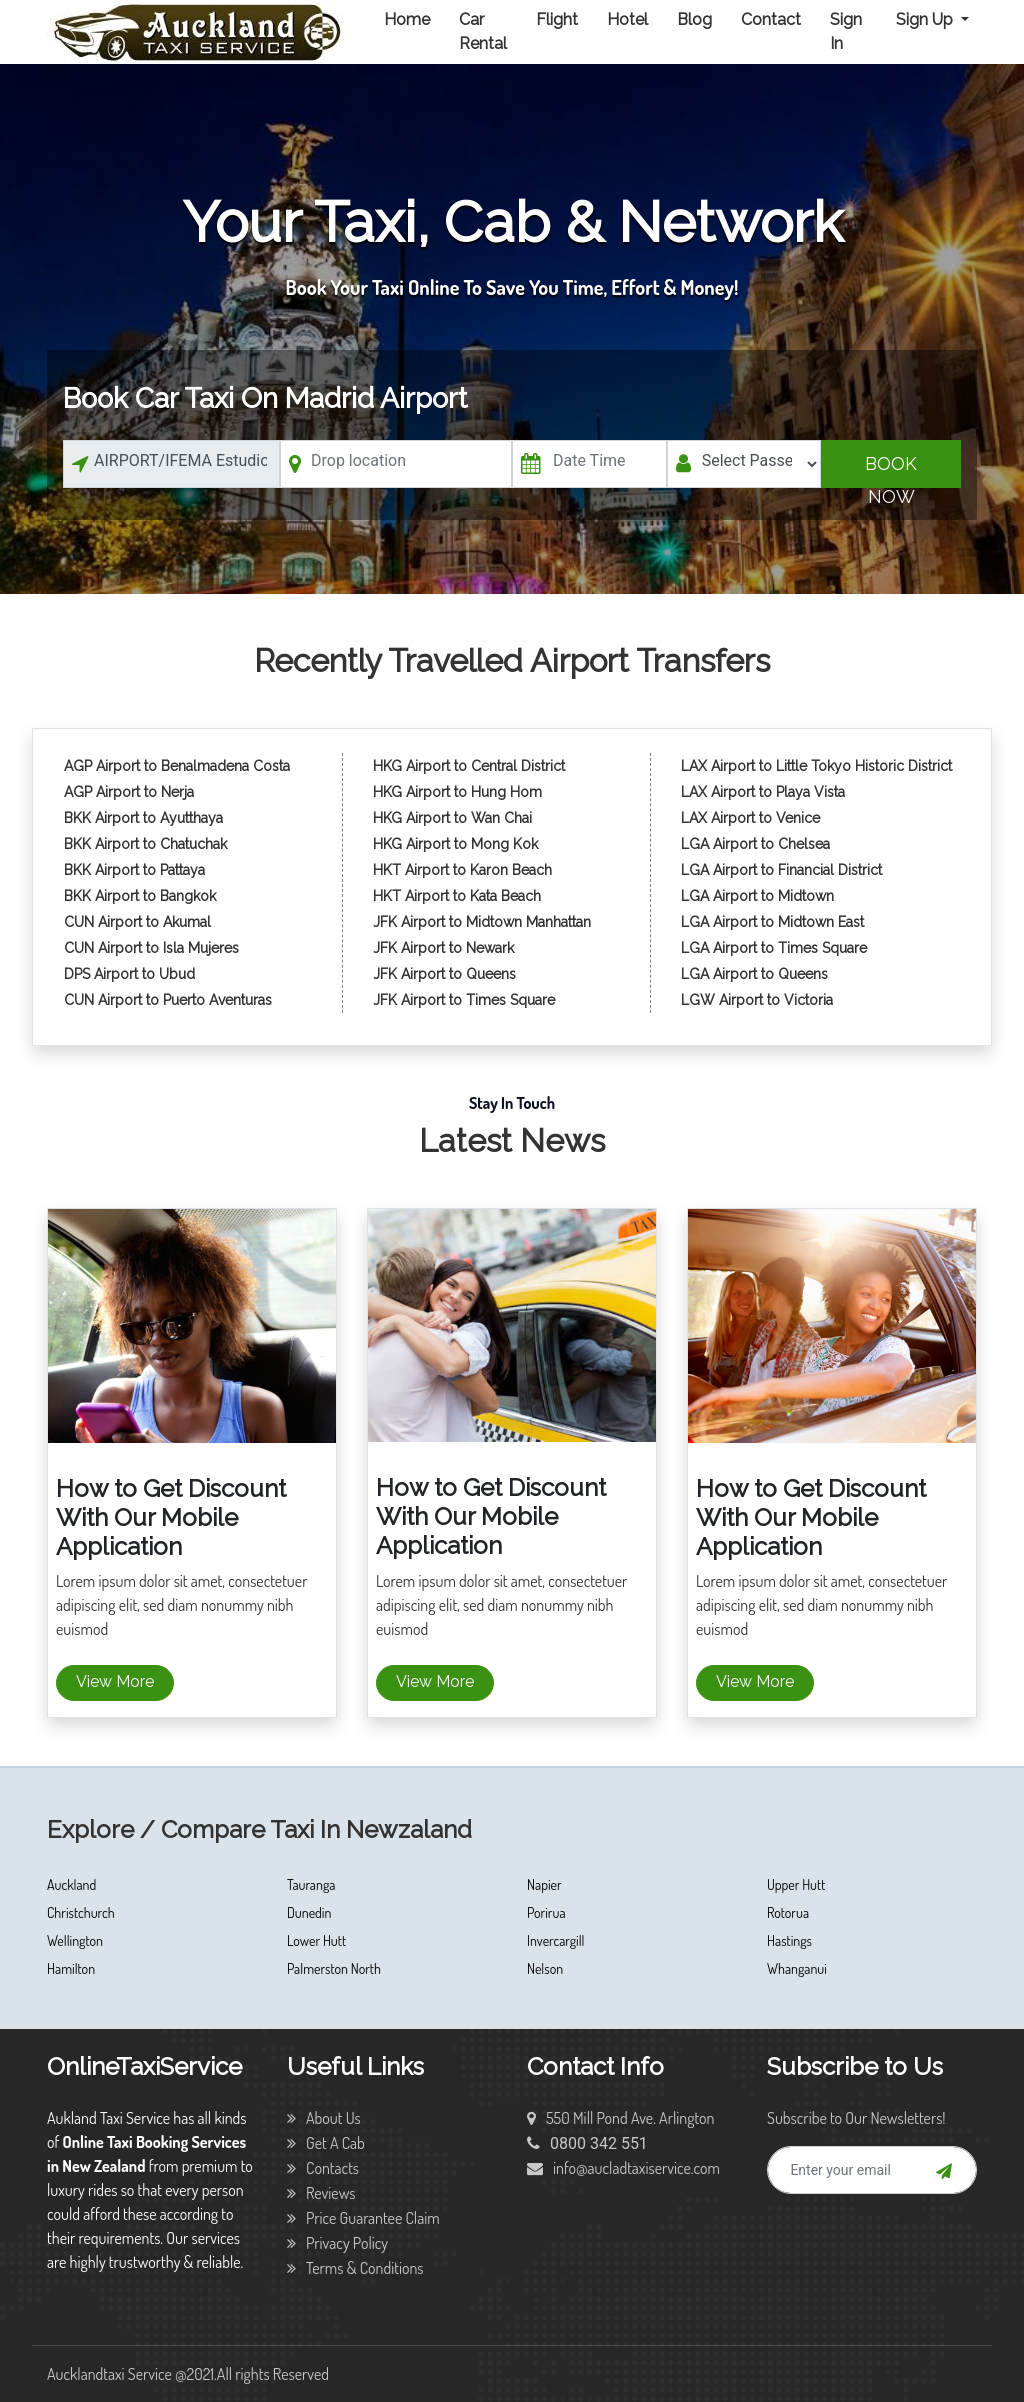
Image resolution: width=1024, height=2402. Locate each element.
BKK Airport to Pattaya (136, 870)
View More (115, 1681)
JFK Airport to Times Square (464, 1000)
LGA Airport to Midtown (757, 896)
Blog (694, 19)
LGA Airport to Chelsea (755, 844)
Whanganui (797, 1968)
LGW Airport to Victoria (757, 1000)
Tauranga (311, 1884)
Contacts (323, 2168)
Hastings (789, 1940)
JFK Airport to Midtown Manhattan (482, 922)
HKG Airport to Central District (469, 766)
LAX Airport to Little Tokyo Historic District (816, 766)
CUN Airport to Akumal (139, 922)
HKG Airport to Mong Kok (455, 844)
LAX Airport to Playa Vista (763, 792)
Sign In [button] (846, 31)
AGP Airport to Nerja (129, 792)
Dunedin (309, 1912)
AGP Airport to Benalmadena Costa (177, 766)
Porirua (546, 1912)
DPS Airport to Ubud (129, 974)
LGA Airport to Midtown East (772, 922)
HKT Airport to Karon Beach (462, 870)
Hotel (627, 19)
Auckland (71, 1884)
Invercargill (556, 1940)
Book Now (891, 470)
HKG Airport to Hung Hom (457, 792)
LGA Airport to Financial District (781, 870)
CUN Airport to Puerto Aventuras (168, 1000)
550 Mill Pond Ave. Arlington (621, 2118)
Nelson (545, 1968)
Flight (557, 19)
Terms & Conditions (355, 2268)
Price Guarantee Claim (363, 2218)
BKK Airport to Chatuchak (145, 844)
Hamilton (71, 1968)
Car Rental (483, 31)
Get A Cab (326, 2143)
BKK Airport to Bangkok (140, 896)
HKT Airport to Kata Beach (457, 896)
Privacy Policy (337, 2243)
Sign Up (926, 19)
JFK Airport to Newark (443, 948)
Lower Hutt (316, 1940)
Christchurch (81, 1912)
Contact (771, 19)
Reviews (321, 2193)
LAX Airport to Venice (750, 818)
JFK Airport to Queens (444, 974)
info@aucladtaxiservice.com (623, 2168)
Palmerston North (334, 1968)
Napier (544, 1884)
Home (407, 19)
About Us (324, 2118)
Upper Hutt (796, 1884)
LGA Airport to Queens (754, 974)
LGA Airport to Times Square (774, 948)
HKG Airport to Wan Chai (452, 818)
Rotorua (788, 1912)
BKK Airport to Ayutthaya (145, 818)
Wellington (75, 1940)
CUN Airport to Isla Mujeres (153, 948)
